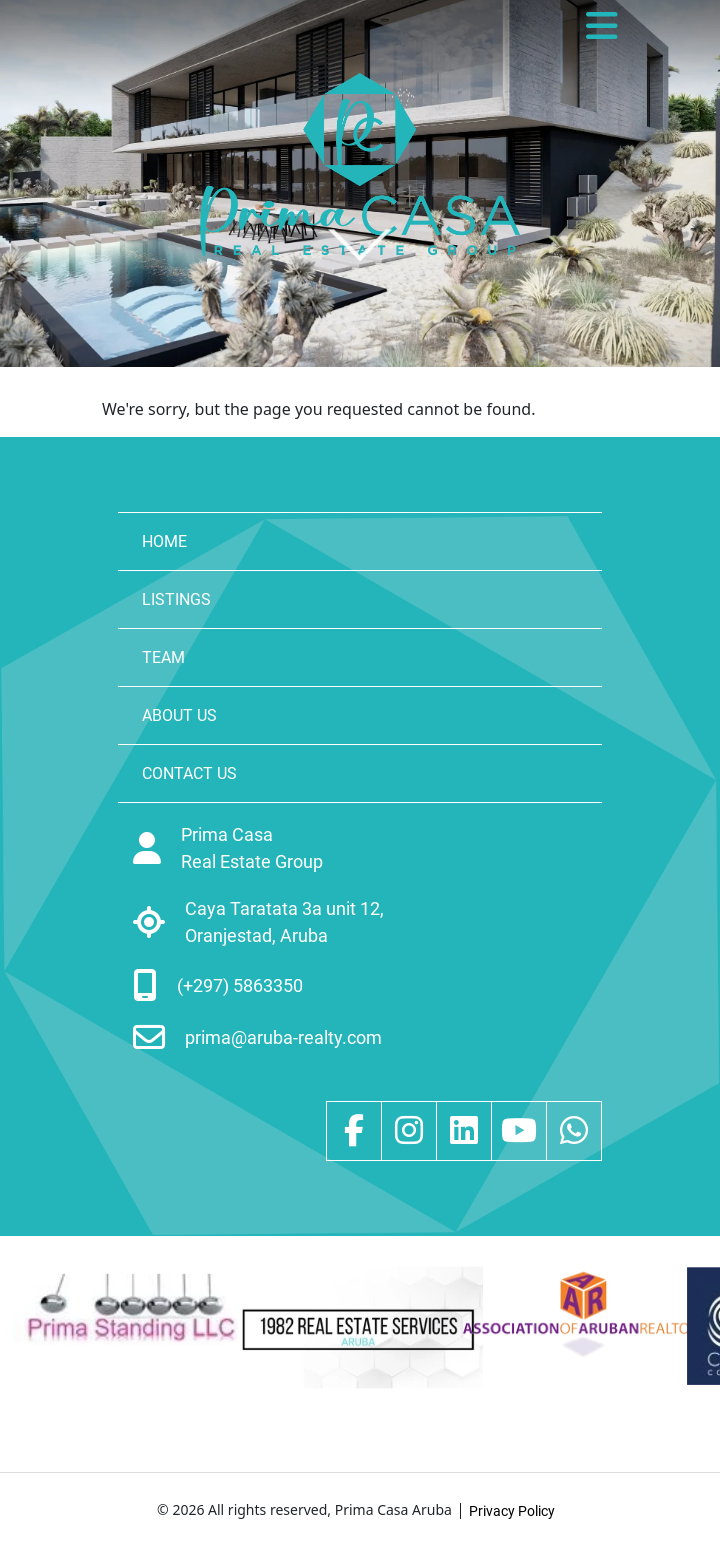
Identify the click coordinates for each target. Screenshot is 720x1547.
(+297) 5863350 (240, 985)
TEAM (163, 657)
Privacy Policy (512, 1511)
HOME (164, 541)
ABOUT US (179, 715)
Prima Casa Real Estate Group (252, 848)
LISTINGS (176, 599)
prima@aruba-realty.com (283, 1037)
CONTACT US (189, 773)
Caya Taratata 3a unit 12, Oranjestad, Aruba (284, 922)
